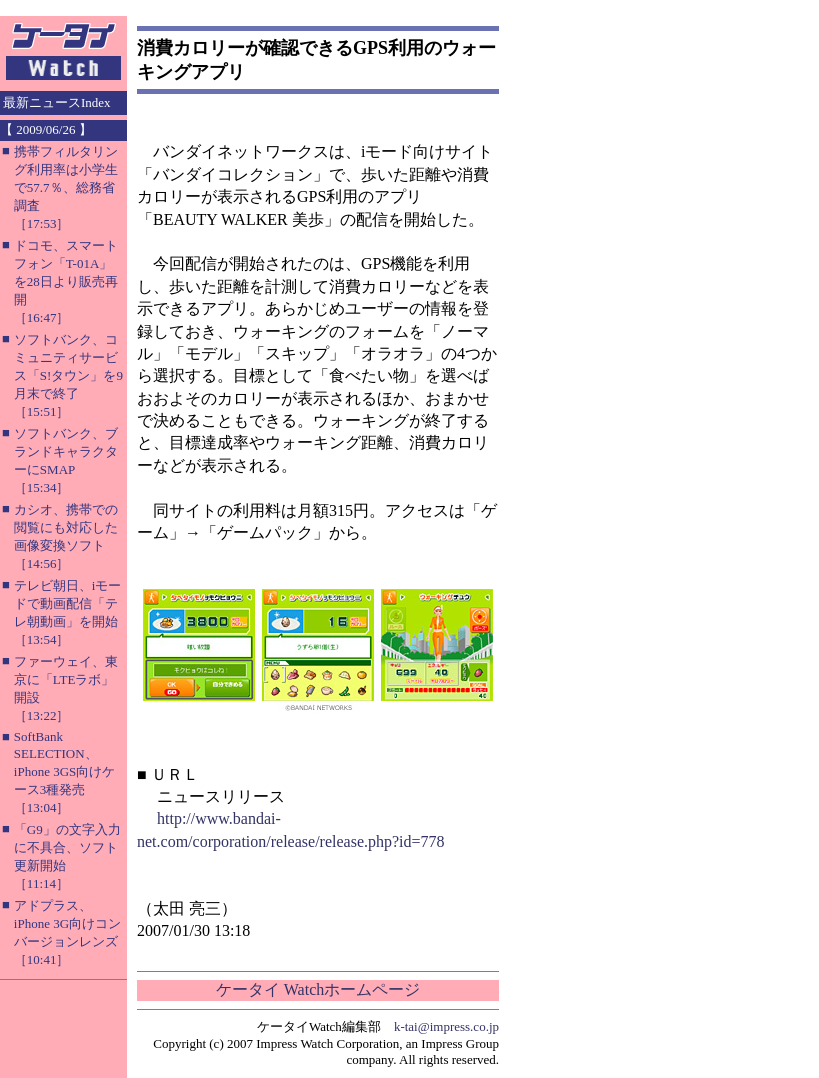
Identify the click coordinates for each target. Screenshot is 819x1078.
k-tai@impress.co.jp (446, 1026)
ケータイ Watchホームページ (318, 989)
